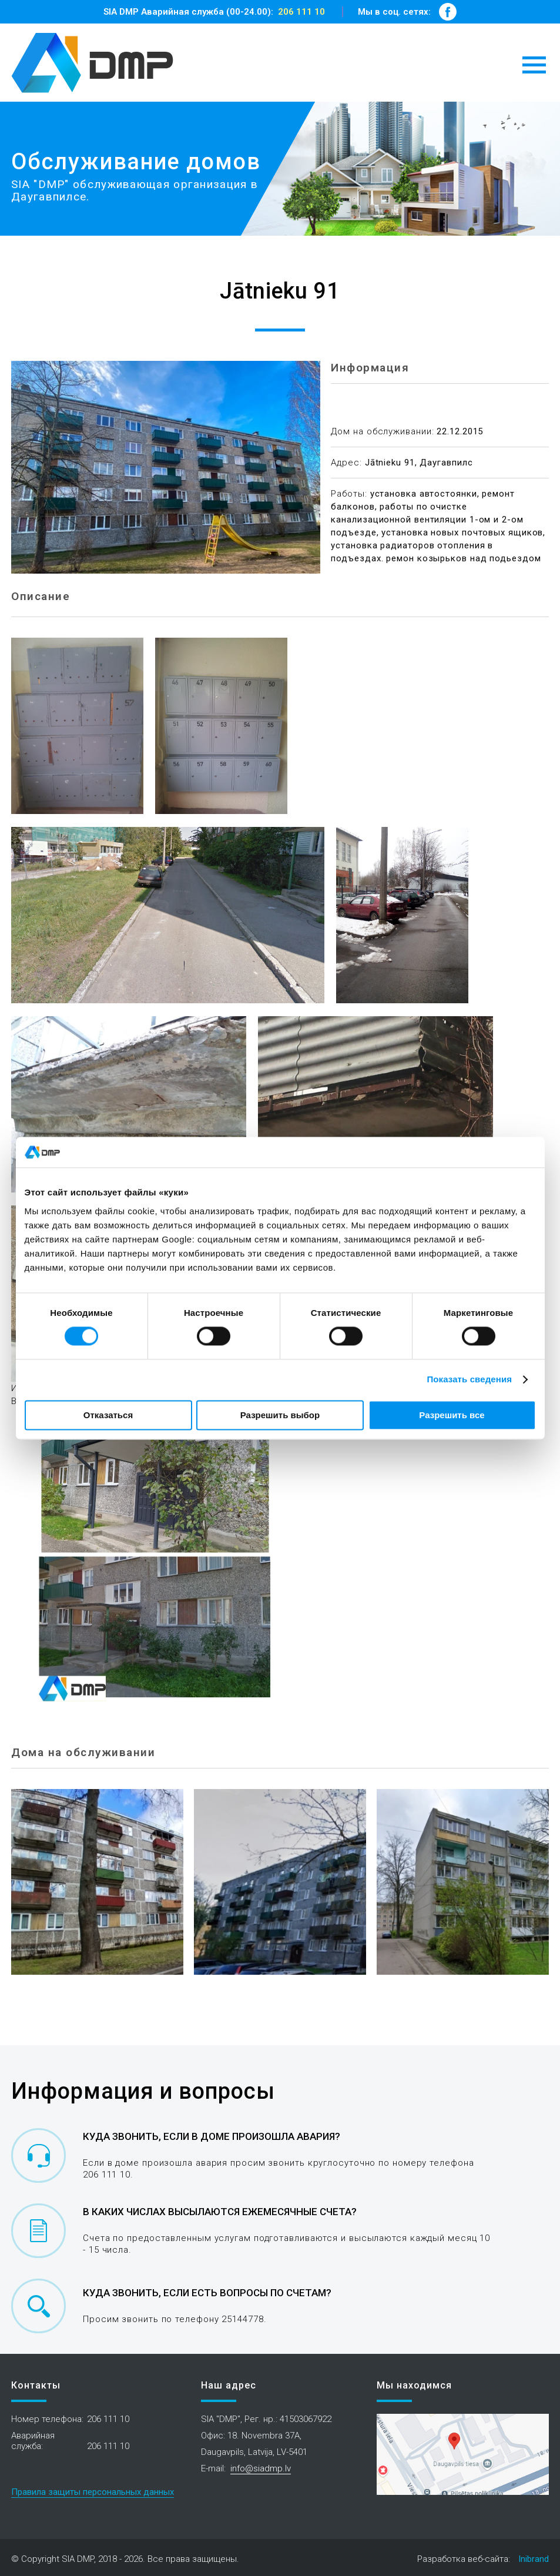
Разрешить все (451, 1415)
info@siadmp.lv (260, 2468)
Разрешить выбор (280, 1415)
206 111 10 (301, 11)
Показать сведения (469, 1380)
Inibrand (533, 2559)
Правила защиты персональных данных (92, 2492)
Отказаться (108, 1415)
